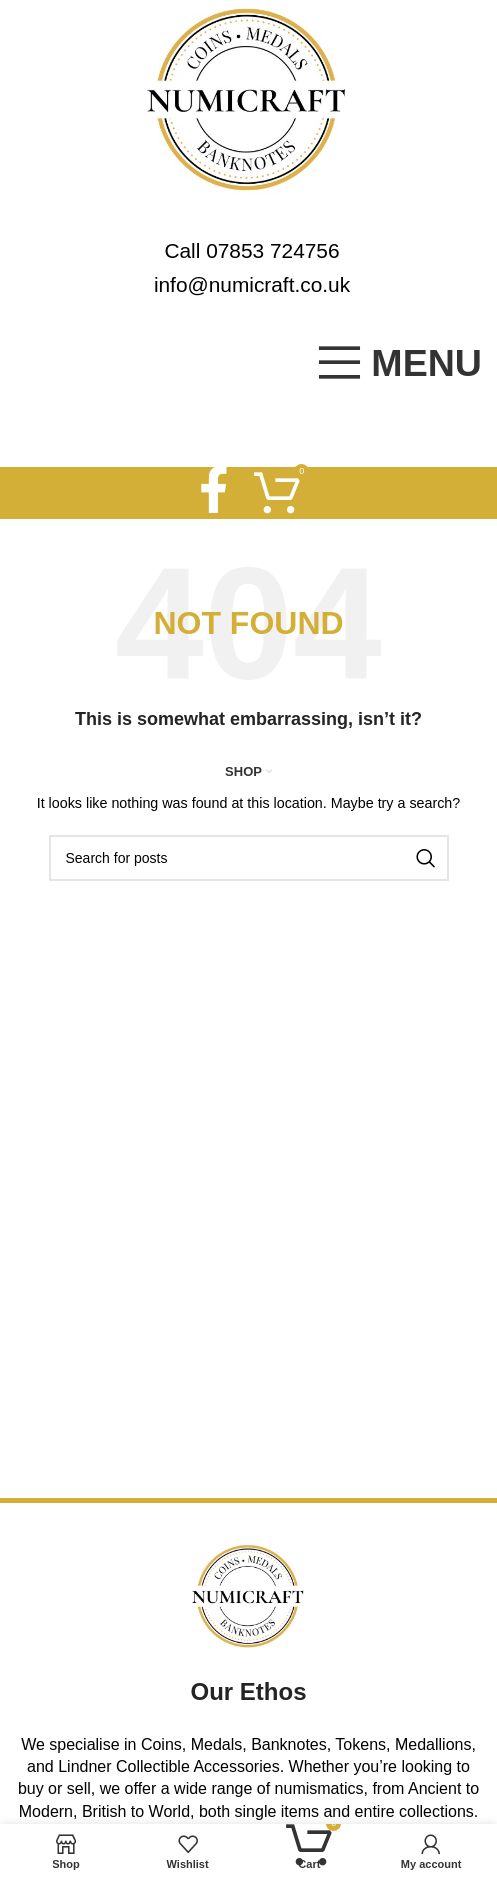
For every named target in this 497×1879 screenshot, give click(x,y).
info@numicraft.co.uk (252, 284)
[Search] (249, 858)
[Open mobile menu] (399, 363)
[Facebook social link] (213, 493)
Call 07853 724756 (251, 250)
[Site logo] (248, 98)
